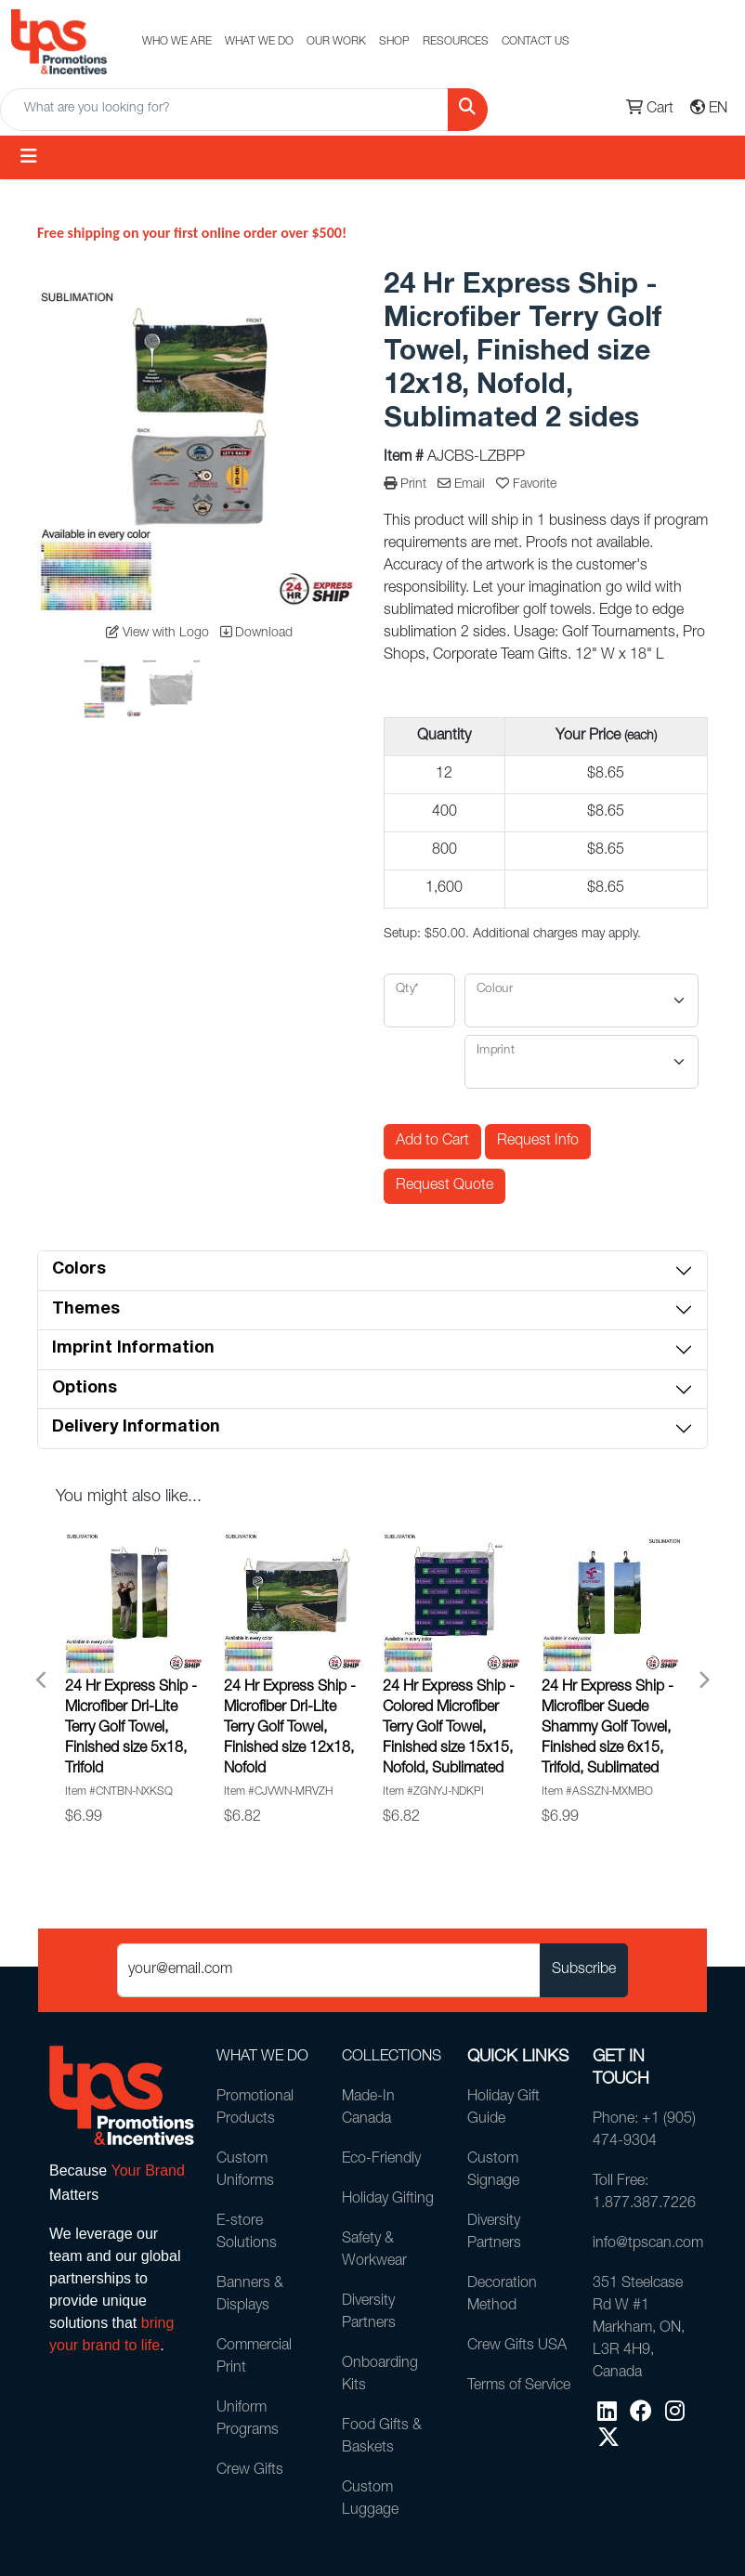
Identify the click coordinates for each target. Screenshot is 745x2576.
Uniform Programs (247, 2420)
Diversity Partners (369, 2313)
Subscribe (584, 1970)
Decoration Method (502, 2295)
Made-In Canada (368, 2108)
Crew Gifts (249, 2471)
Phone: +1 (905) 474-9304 (644, 2131)
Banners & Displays (249, 2295)
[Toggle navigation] (28, 157)
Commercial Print (254, 2357)
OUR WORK (336, 41)
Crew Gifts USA (517, 2346)
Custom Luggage (370, 2499)
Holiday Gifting (388, 2199)
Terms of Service (518, 2386)
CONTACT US (535, 41)
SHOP (394, 41)
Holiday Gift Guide (503, 2108)
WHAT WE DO (259, 41)
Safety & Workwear (374, 2250)
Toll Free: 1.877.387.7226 (644, 2193)
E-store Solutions (246, 2233)
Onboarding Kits (380, 2375)
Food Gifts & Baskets (382, 2437)
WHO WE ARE (177, 41)
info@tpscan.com (644, 2244)
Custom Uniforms (245, 2171)
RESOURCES (456, 41)
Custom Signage (493, 2171)
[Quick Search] (224, 109)
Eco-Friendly (381, 2159)
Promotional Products (255, 2108)
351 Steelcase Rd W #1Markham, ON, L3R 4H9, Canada (639, 2329)
